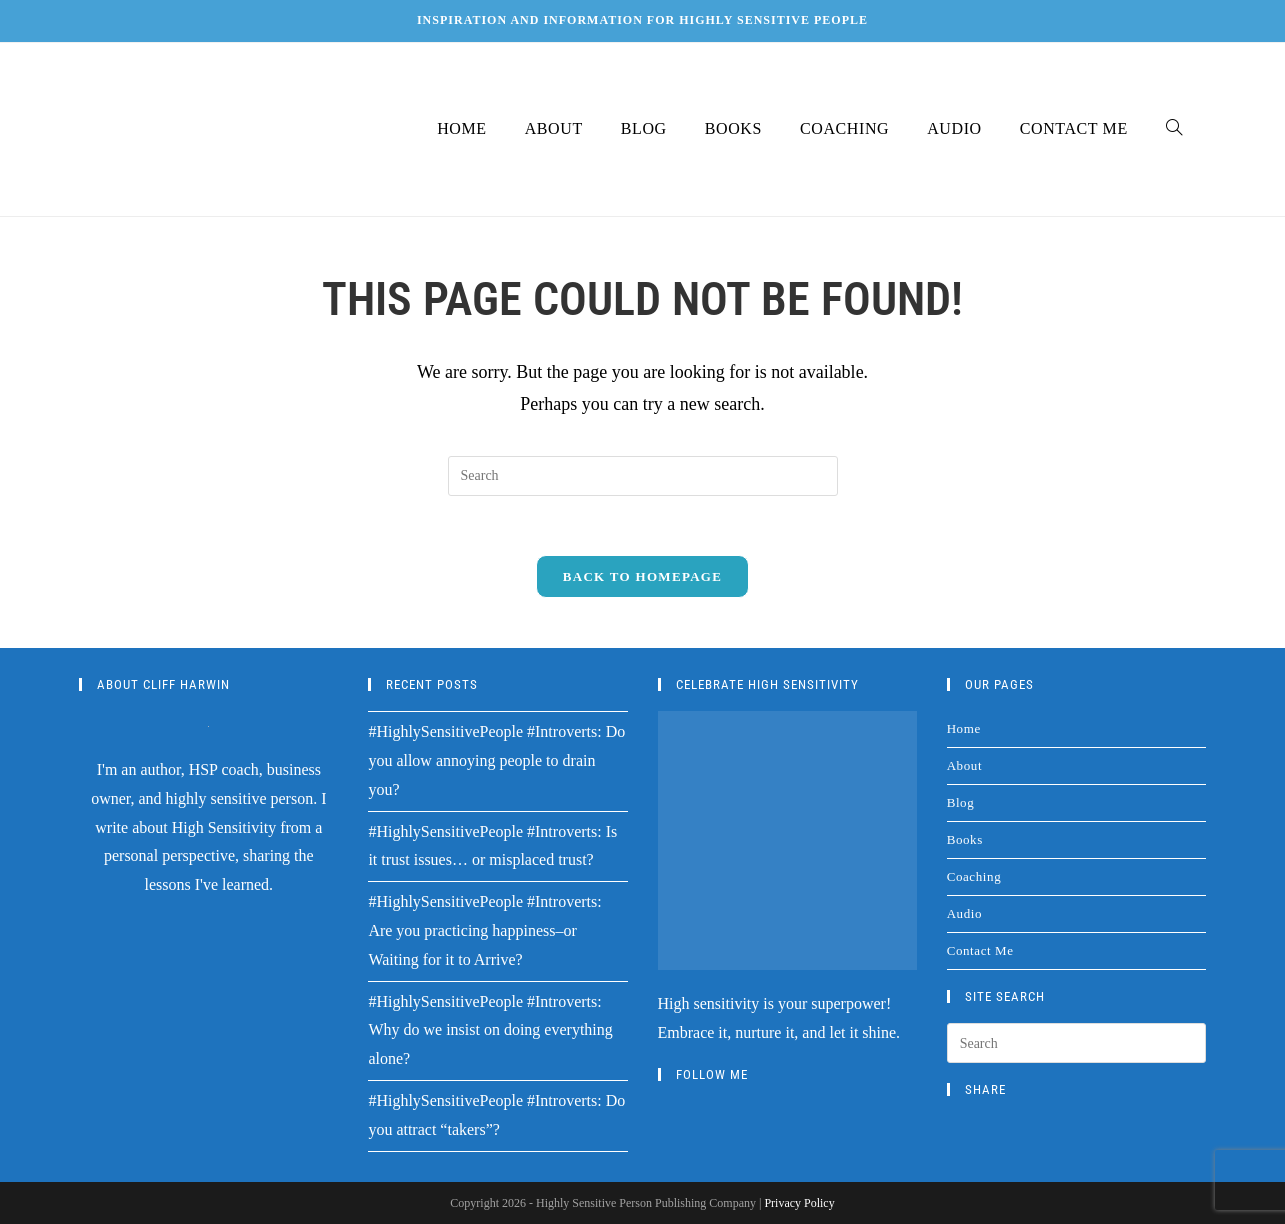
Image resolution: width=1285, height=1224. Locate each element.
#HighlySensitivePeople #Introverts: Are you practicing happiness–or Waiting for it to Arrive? (484, 931)
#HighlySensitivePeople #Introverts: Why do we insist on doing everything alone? (490, 1030)
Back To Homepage (642, 577)
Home (964, 729)
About (965, 766)
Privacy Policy (799, 1203)
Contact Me (980, 951)
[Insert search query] (643, 476)
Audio (965, 914)
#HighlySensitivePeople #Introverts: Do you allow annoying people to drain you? (496, 761)
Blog (961, 803)
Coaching (974, 877)
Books (965, 840)
